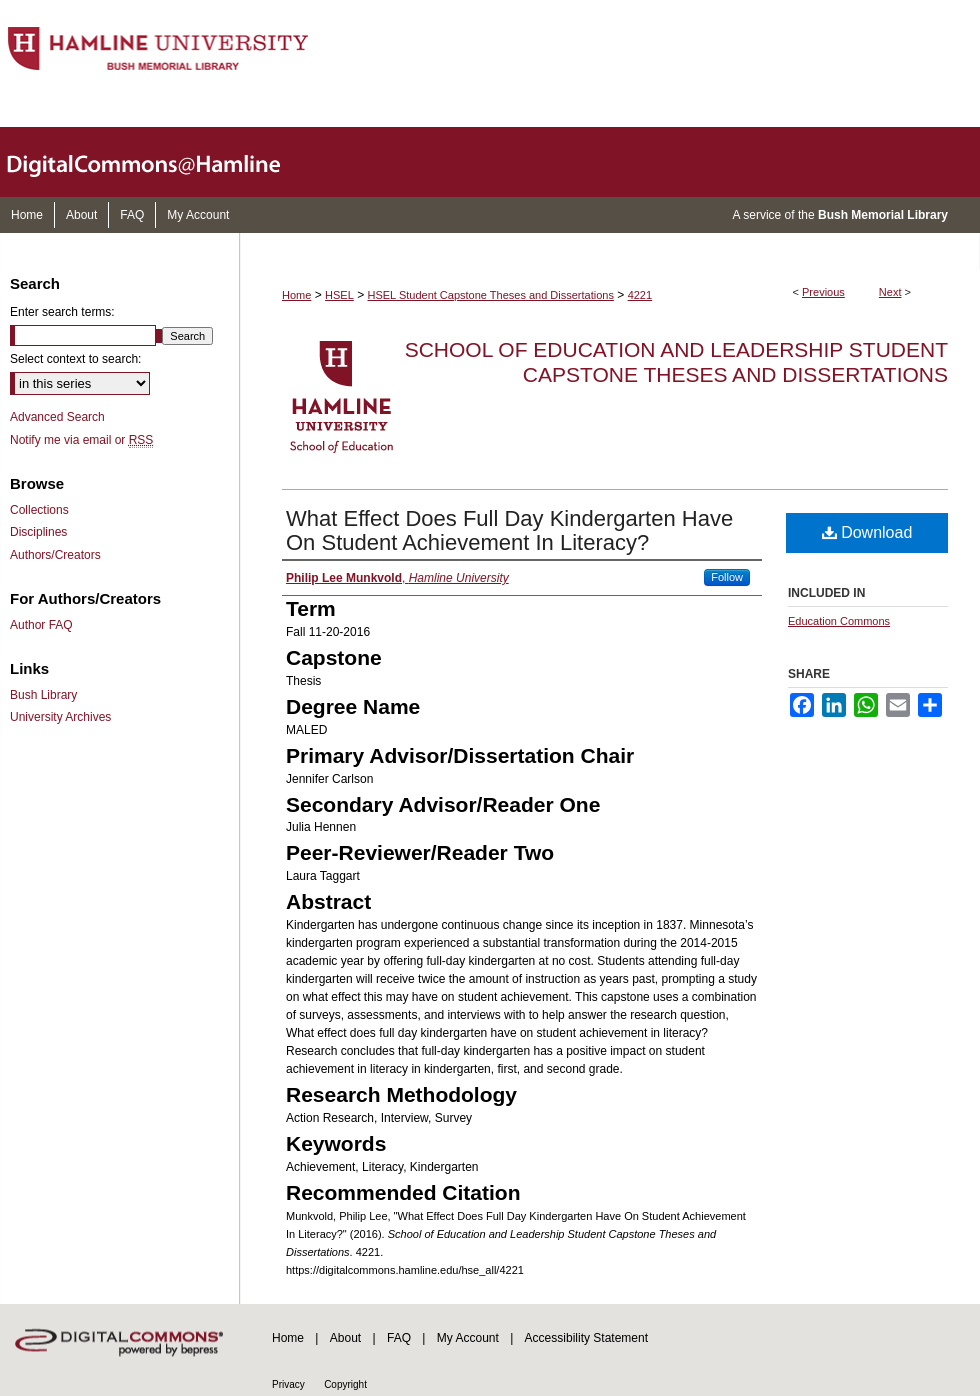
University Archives (60, 717)
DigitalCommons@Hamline (160, 162)
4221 (640, 295)
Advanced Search (57, 417)
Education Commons (839, 621)
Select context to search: (75, 359)
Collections (39, 510)
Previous (823, 292)
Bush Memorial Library (883, 215)
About (345, 1338)
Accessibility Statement (586, 1338)
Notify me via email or (81, 440)
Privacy (288, 1384)
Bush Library (43, 695)
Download (867, 532)
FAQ (399, 1338)
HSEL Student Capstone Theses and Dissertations (491, 295)
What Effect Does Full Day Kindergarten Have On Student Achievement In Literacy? (509, 530)
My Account (468, 1338)
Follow (727, 577)
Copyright (345, 1384)
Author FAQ (41, 625)
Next (890, 292)
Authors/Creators (55, 555)
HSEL (339, 295)
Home (296, 295)
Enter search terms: (62, 312)
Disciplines (38, 532)
